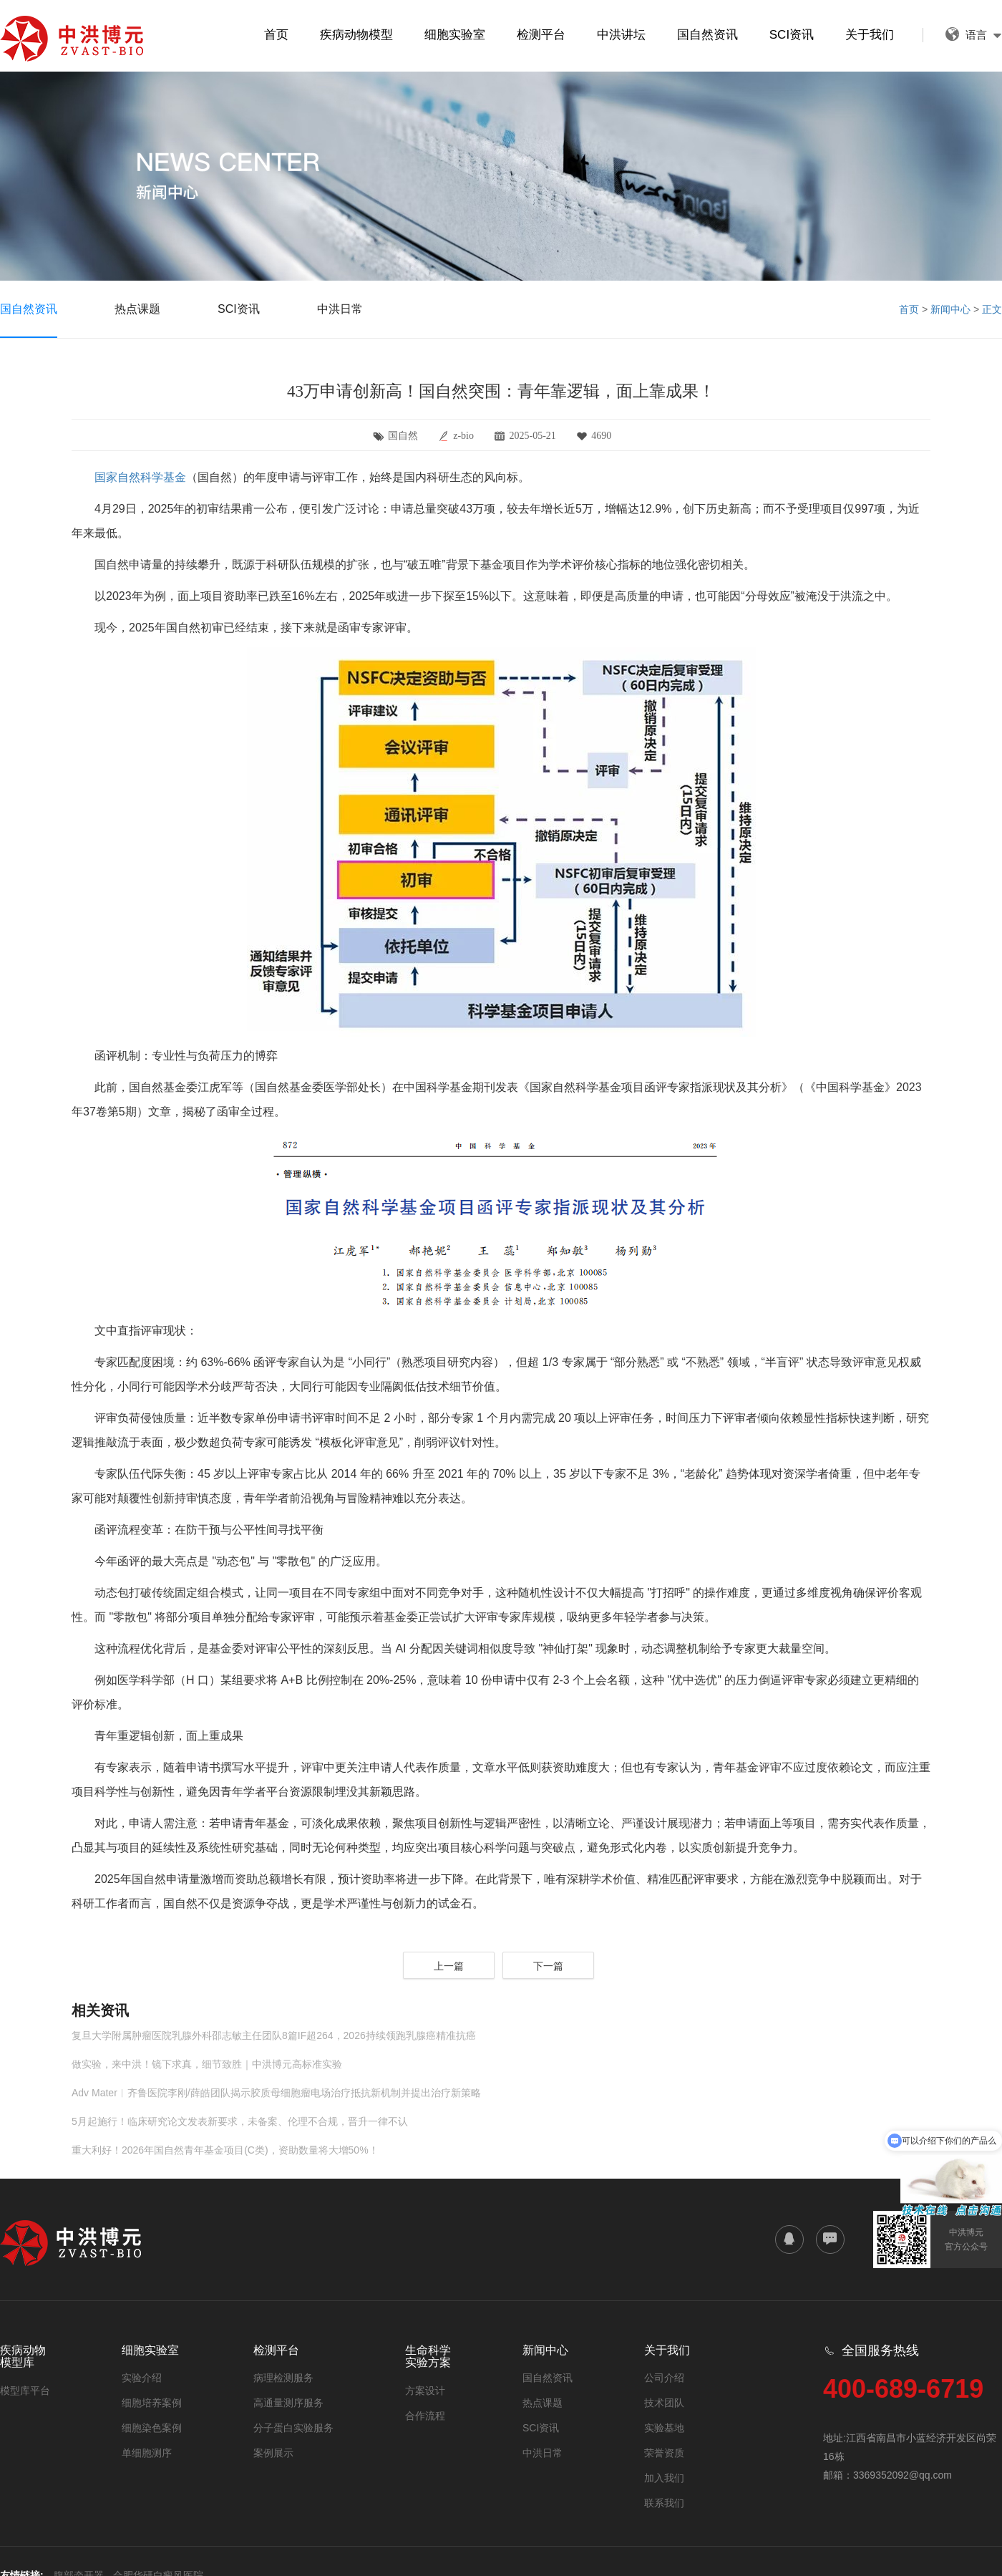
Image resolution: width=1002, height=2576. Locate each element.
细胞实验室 (454, 35)
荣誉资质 (664, 2453)
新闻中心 (950, 309)
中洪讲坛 (621, 35)
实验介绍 (142, 2377)
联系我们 (664, 2503)
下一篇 (548, 1966)
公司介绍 (664, 2377)
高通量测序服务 (288, 2402)
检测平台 (541, 35)
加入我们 (664, 2478)
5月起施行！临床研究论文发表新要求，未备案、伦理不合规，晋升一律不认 (240, 2121)
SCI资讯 (791, 35)
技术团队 (664, 2402)
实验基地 (664, 2428)
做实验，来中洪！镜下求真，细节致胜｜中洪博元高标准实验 (207, 2064)
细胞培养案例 (152, 2402)
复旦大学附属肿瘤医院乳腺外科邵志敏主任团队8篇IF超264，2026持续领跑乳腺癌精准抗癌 (274, 2035)
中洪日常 (340, 309)
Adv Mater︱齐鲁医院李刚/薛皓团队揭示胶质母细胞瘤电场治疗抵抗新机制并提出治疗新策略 (276, 2092)
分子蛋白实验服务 (293, 2428)
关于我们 (869, 35)
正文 (992, 309)
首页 (276, 35)
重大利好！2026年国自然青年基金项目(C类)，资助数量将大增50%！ (225, 2150)
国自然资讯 (707, 35)
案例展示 (273, 2453)
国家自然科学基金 (140, 477)
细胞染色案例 (152, 2428)
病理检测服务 (283, 2377)
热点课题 (137, 309)
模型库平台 (25, 2390)
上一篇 (449, 1966)
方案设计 (425, 2390)
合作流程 (425, 2415)
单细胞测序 (147, 2453)
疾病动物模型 (356, 35)
